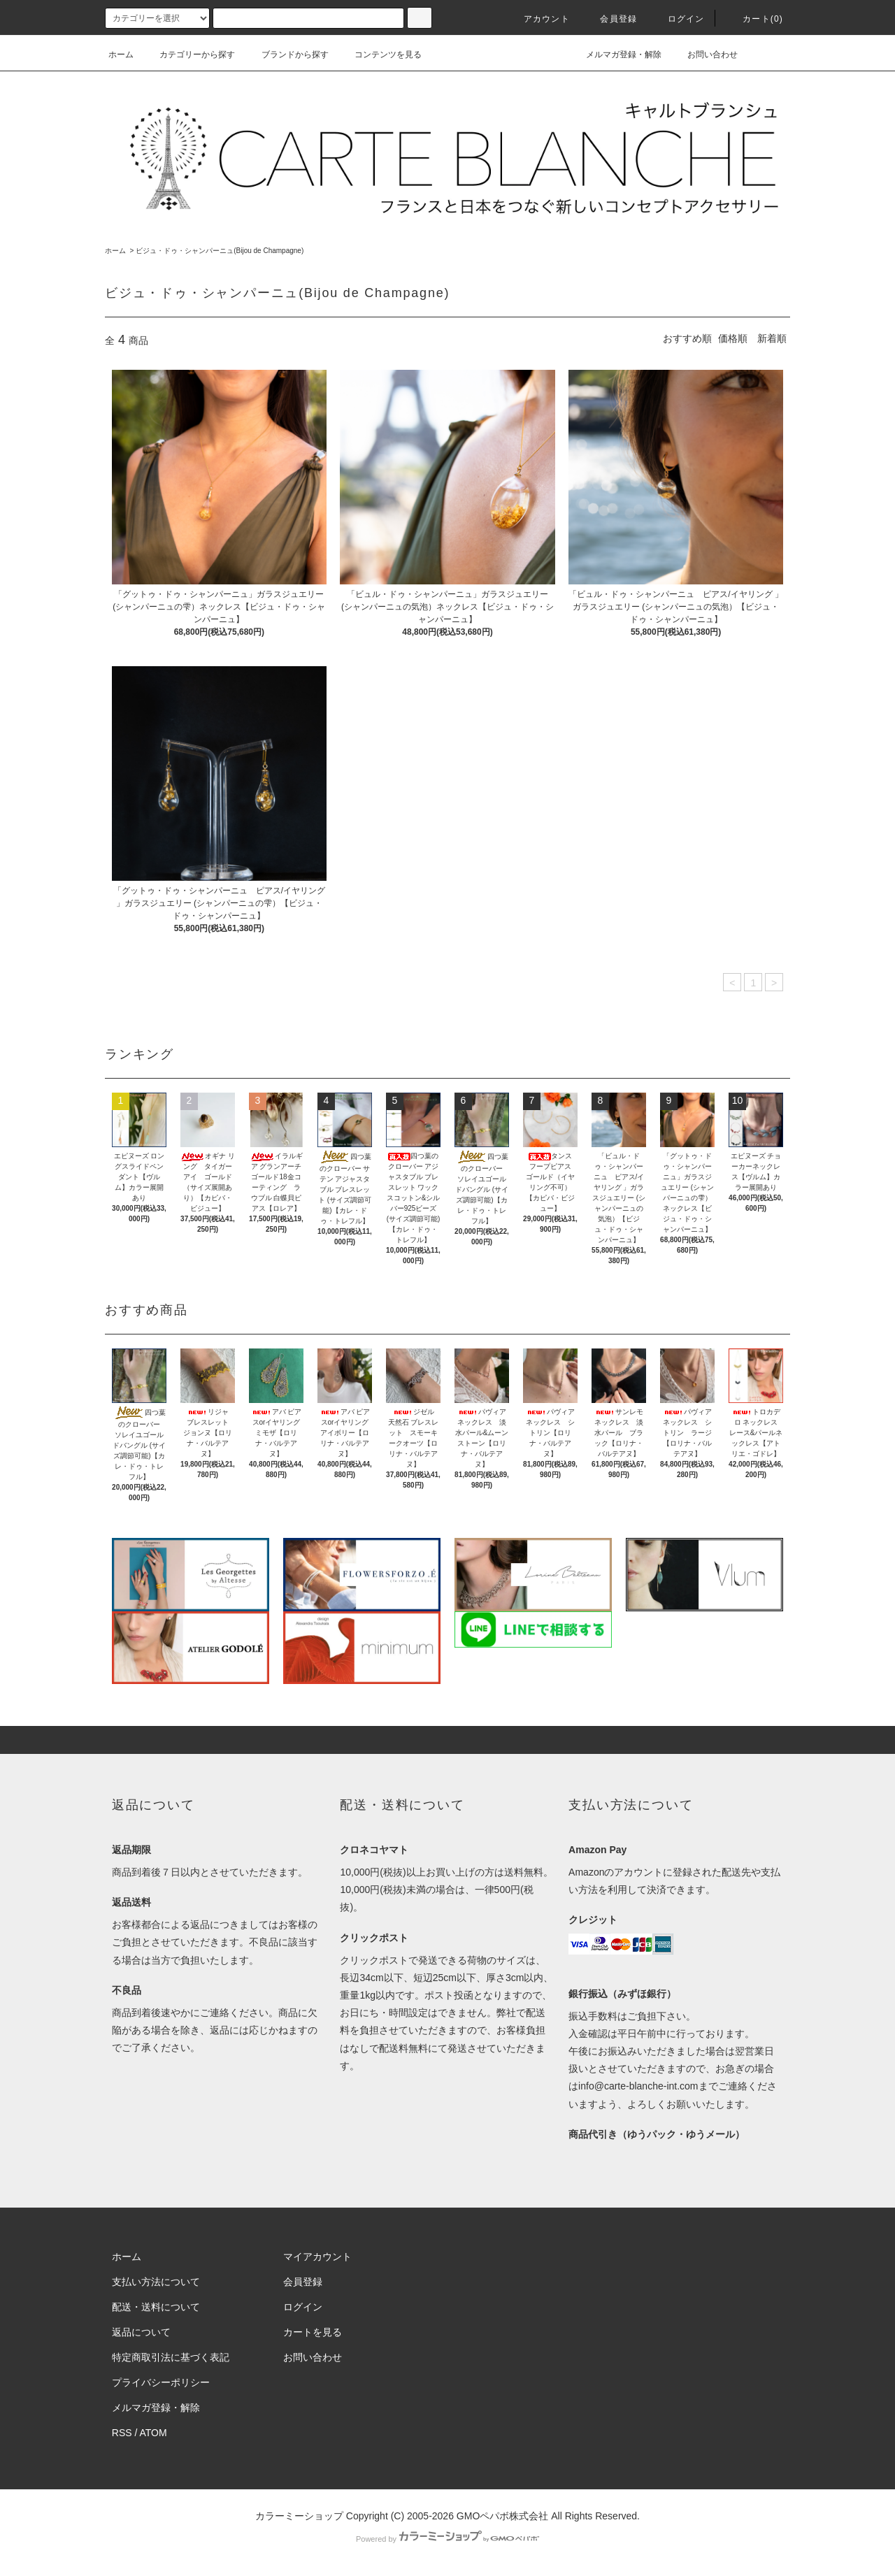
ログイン (678, 19)
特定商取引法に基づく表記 (170, 2357)
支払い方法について (156, 2281)
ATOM (153, 2432)
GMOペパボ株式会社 (502, 2515)
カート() (754, 19)
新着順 (772, 338)
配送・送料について (156, 2306)
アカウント (538, 19)
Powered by (447, 2539)
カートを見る (312, 2332)
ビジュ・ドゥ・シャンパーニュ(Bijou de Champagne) (219, 250)
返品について (141, 2332)
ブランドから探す (287, 54)
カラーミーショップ (299, 2515)
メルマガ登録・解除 (615, 54)
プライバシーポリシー (161, 2382)
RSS (122, 2432)
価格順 (732, 338)
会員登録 (610, 19)
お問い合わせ (704, 54)
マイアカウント (317, 2256)
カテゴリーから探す (189, 54)
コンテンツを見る (380, 54)
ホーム (121, 54)
